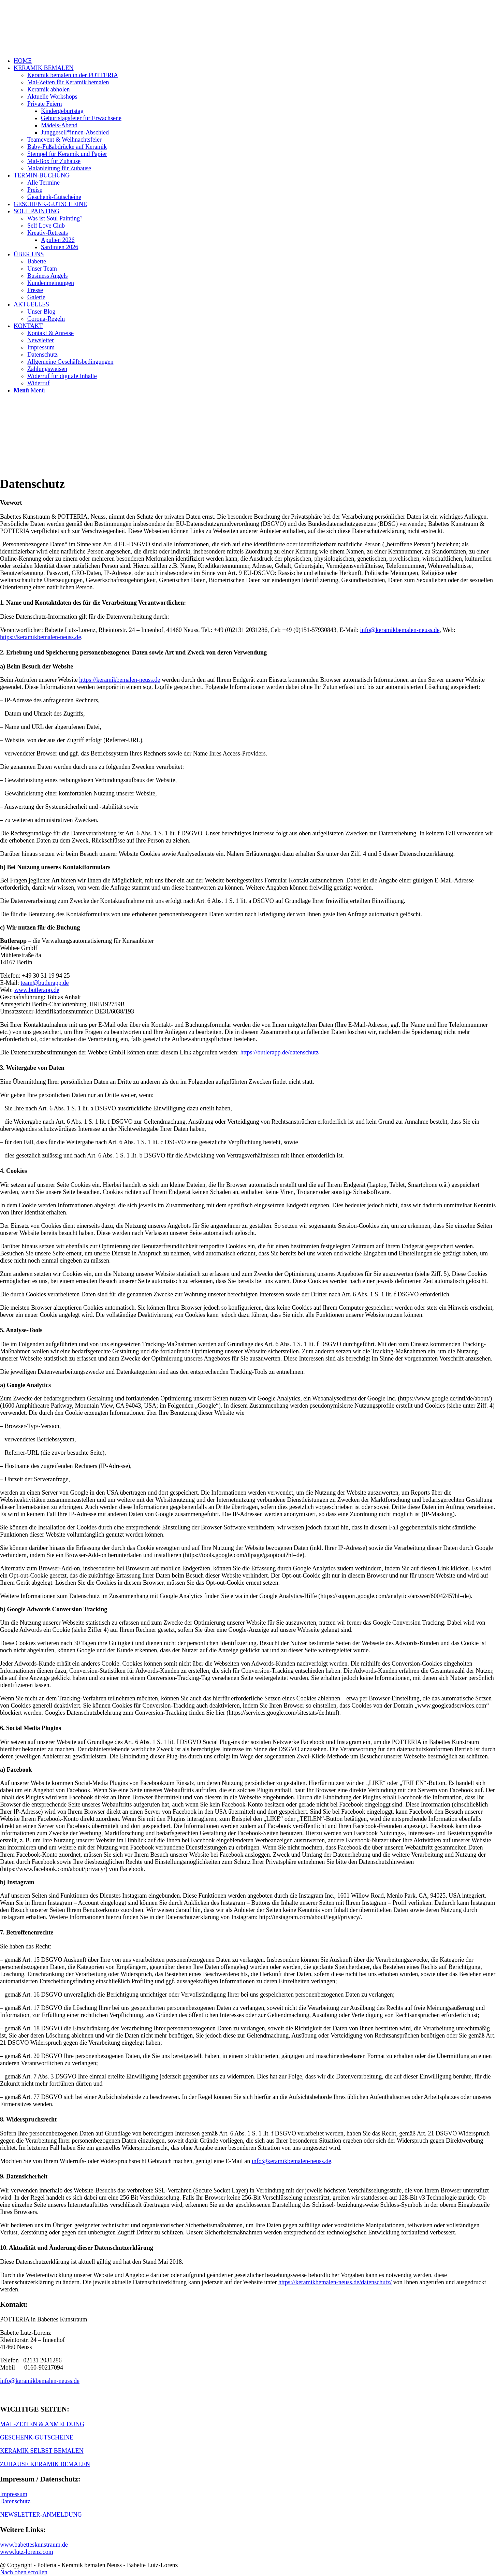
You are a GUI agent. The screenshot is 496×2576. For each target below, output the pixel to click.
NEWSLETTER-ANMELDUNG (41, 2514)
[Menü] (29, 390)
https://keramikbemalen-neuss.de (40, 637)
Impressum (13, 2494)
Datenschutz (15, 2501)
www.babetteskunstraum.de (34, 2544)
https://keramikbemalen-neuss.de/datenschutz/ (335, 2282)
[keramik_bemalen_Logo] (51, 32)
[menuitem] (255, 60)
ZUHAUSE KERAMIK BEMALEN (45, 2464)
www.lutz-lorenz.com (26, 2551)
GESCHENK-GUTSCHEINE (36, 2437)
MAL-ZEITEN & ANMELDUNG (42, 2424)
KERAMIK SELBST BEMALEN (42, 2450)
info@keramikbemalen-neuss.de (400, 630)
